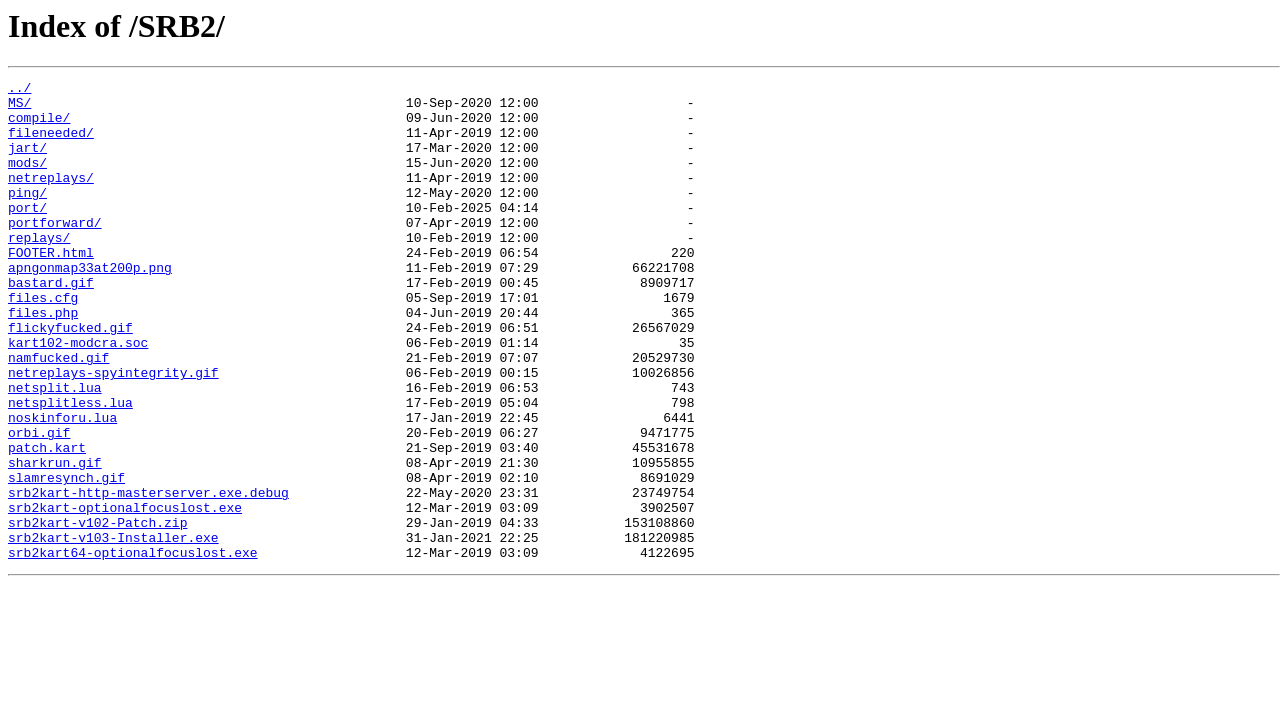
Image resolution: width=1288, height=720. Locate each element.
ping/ (27, 216)
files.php (43, 360)
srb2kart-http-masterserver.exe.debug (148, 576)
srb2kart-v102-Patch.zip (97, 612)
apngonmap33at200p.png (90, 306)
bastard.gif (51, 324)
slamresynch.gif (66, 558)
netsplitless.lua (70, 468)
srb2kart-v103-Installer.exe (113, 630)
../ (19, 90)
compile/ (39, 126)
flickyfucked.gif (70, 378)
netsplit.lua (55, 450)
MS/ (19, 108)
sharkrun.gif (55, 540)
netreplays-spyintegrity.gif (113, 432)
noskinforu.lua (62, 486)
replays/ (39, 270)
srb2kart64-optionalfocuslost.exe (133, 648)
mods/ (27, 180)
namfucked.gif (58, 414)
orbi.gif (39, 504)
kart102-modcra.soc (78, 396)
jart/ (27, 162)
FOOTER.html (51, 288)
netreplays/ (51, 198)
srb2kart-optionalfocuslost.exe (125, 594)
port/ (27, 234)
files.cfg (43, 342)
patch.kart (47, 522)
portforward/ (55, 252)
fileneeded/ (51, 144)
